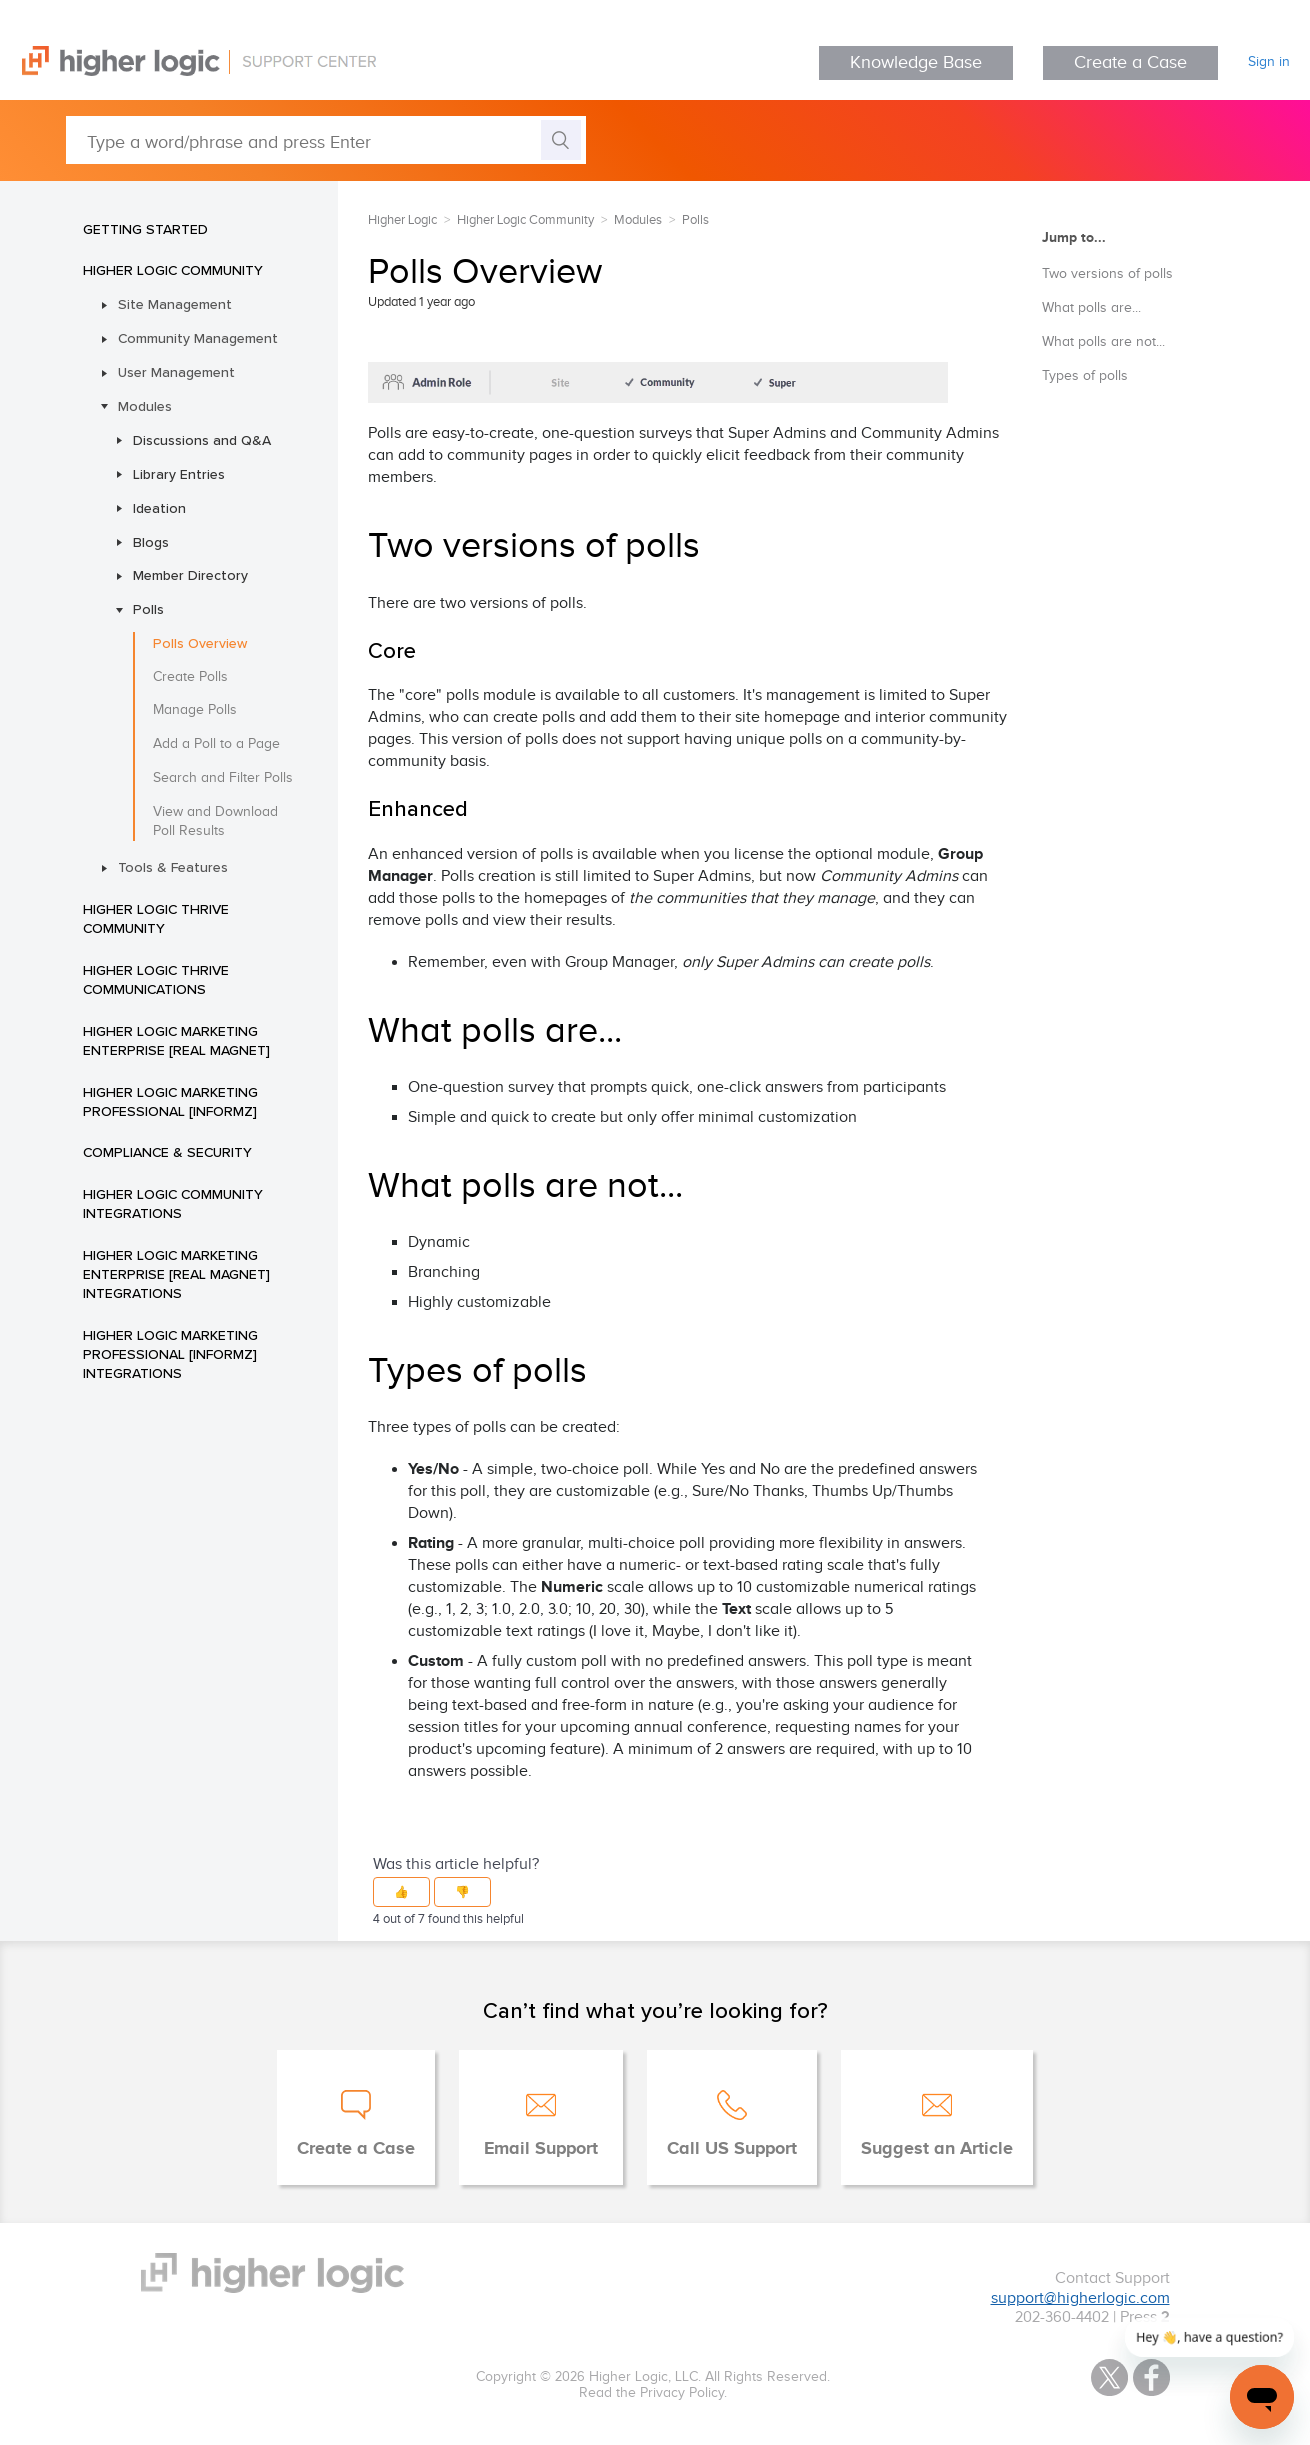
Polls (148, 609)
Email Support (541, 2149)
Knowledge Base (916, 62)
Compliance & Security (167, 1152)
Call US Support (732, 2149)
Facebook (1151, 2377)
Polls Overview (200, 643)
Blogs (151, 542)
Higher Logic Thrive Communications (156, 979)
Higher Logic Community (173, 270)
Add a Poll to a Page (216, 744)
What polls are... (1091, 308)
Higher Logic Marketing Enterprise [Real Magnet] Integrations (176, 1274)
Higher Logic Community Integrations (173, 1203)
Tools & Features (173, 867)
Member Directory (190, 575)
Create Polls (190, 677)
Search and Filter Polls (223, 778)
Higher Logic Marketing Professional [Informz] (170, 1101)
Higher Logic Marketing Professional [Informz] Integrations (170, 1354)
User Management (176, 372)
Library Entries (179, 474)
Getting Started (145, 229)
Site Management (175, 304)
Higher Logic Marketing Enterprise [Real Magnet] (176, 1040)
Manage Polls (195, 710)
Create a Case (1130, 62)
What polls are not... (1103, 342)
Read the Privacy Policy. (653, 2393)
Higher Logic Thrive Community (156, 918)
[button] (401, 1892)
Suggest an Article (937, 2149)
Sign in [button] (1269, 62)
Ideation (159, 508)
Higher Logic (402, 220)
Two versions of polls (1107, 274)
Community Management (198, 338)
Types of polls (1085, 376)
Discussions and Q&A (202, 440)
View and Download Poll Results (215, 821)
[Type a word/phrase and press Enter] (326, 140)
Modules (145, 406)
